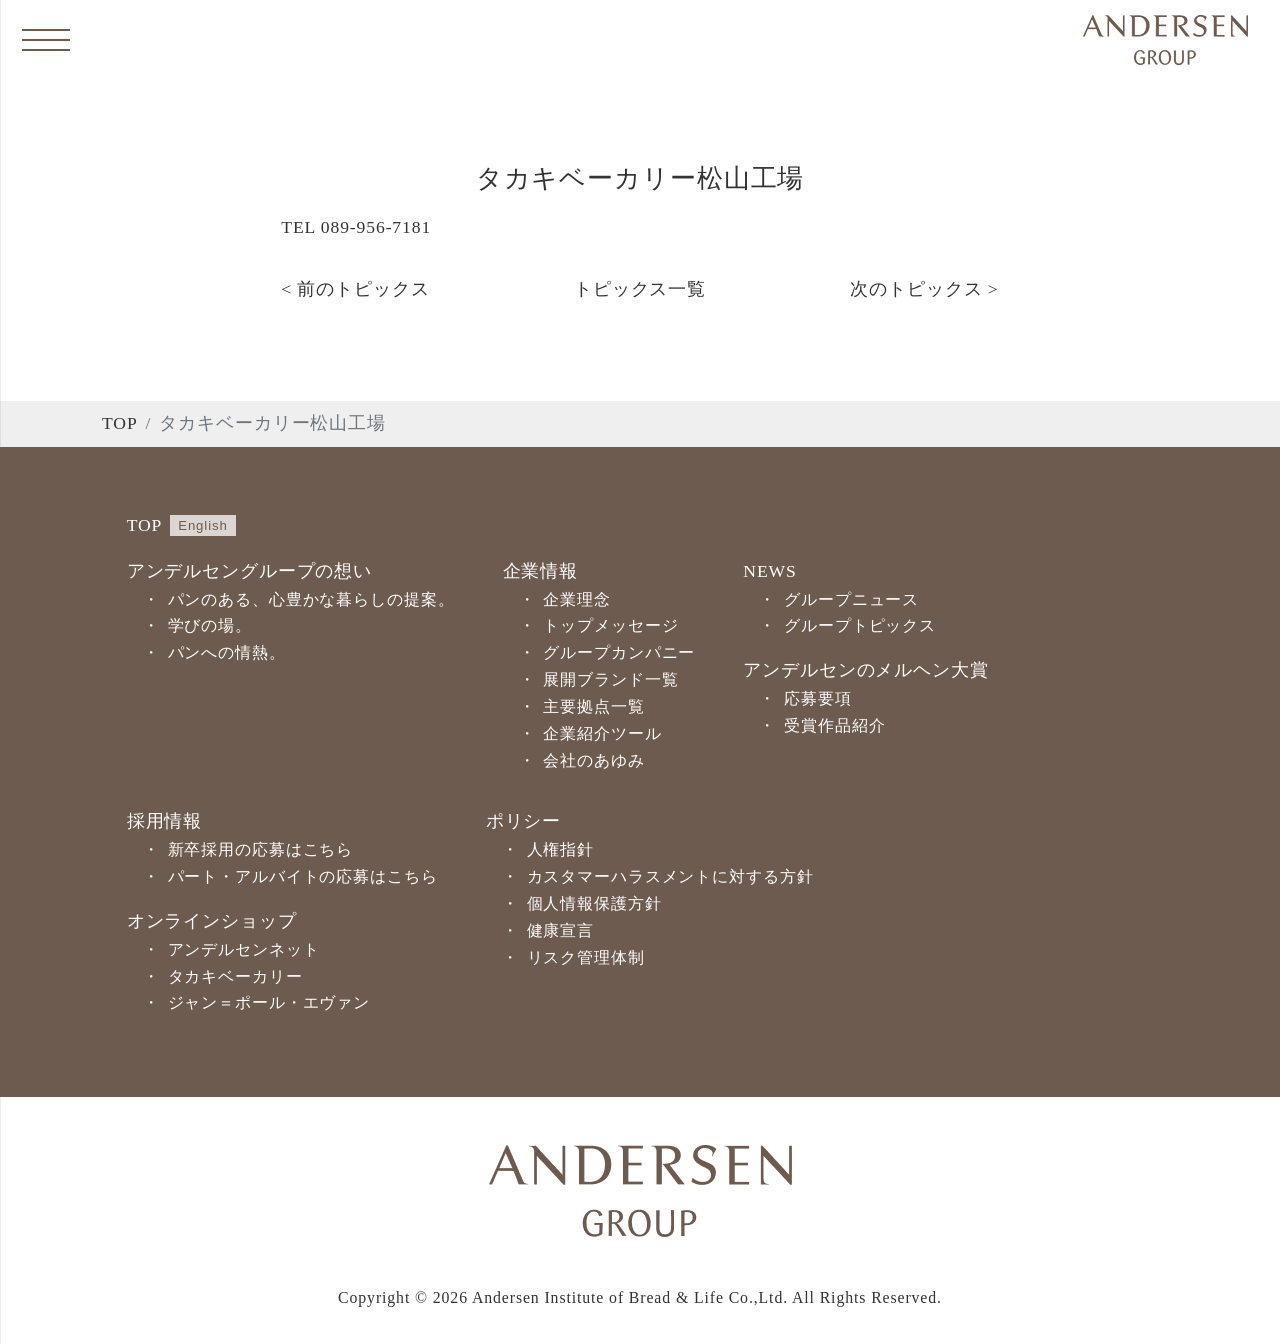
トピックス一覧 (640, 289)
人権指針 (561, 849)
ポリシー (524, 821)
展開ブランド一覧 (610, 679)
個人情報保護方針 (594, 903)
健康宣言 (561, 930)
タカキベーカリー (235, 976)
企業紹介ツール (602, 733)
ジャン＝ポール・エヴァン (269, 1002)
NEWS (769, 571)
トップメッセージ (610, 625)
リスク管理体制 (586, 957)
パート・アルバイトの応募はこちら (303, 876)
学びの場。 (210, 625)
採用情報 (165, 821)
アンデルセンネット (244, 949)
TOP (120, 423)
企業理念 (577, 599)
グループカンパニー (619, 652)
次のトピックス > (924, 289)
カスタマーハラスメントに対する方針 (670, 876)
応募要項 (818, 698)
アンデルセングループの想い (249, 571)
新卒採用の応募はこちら (261, 849)
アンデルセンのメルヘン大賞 (865, 670)
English (202, 525)
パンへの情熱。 (227, 652)
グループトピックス (860, 625)
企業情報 (541, 571)
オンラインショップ (212, 921)
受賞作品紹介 (834, 725)
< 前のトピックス (355, 289)
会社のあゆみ (593, 760)
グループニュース (851, 599)
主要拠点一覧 (593, 706)
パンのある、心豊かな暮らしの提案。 (311, 599)
